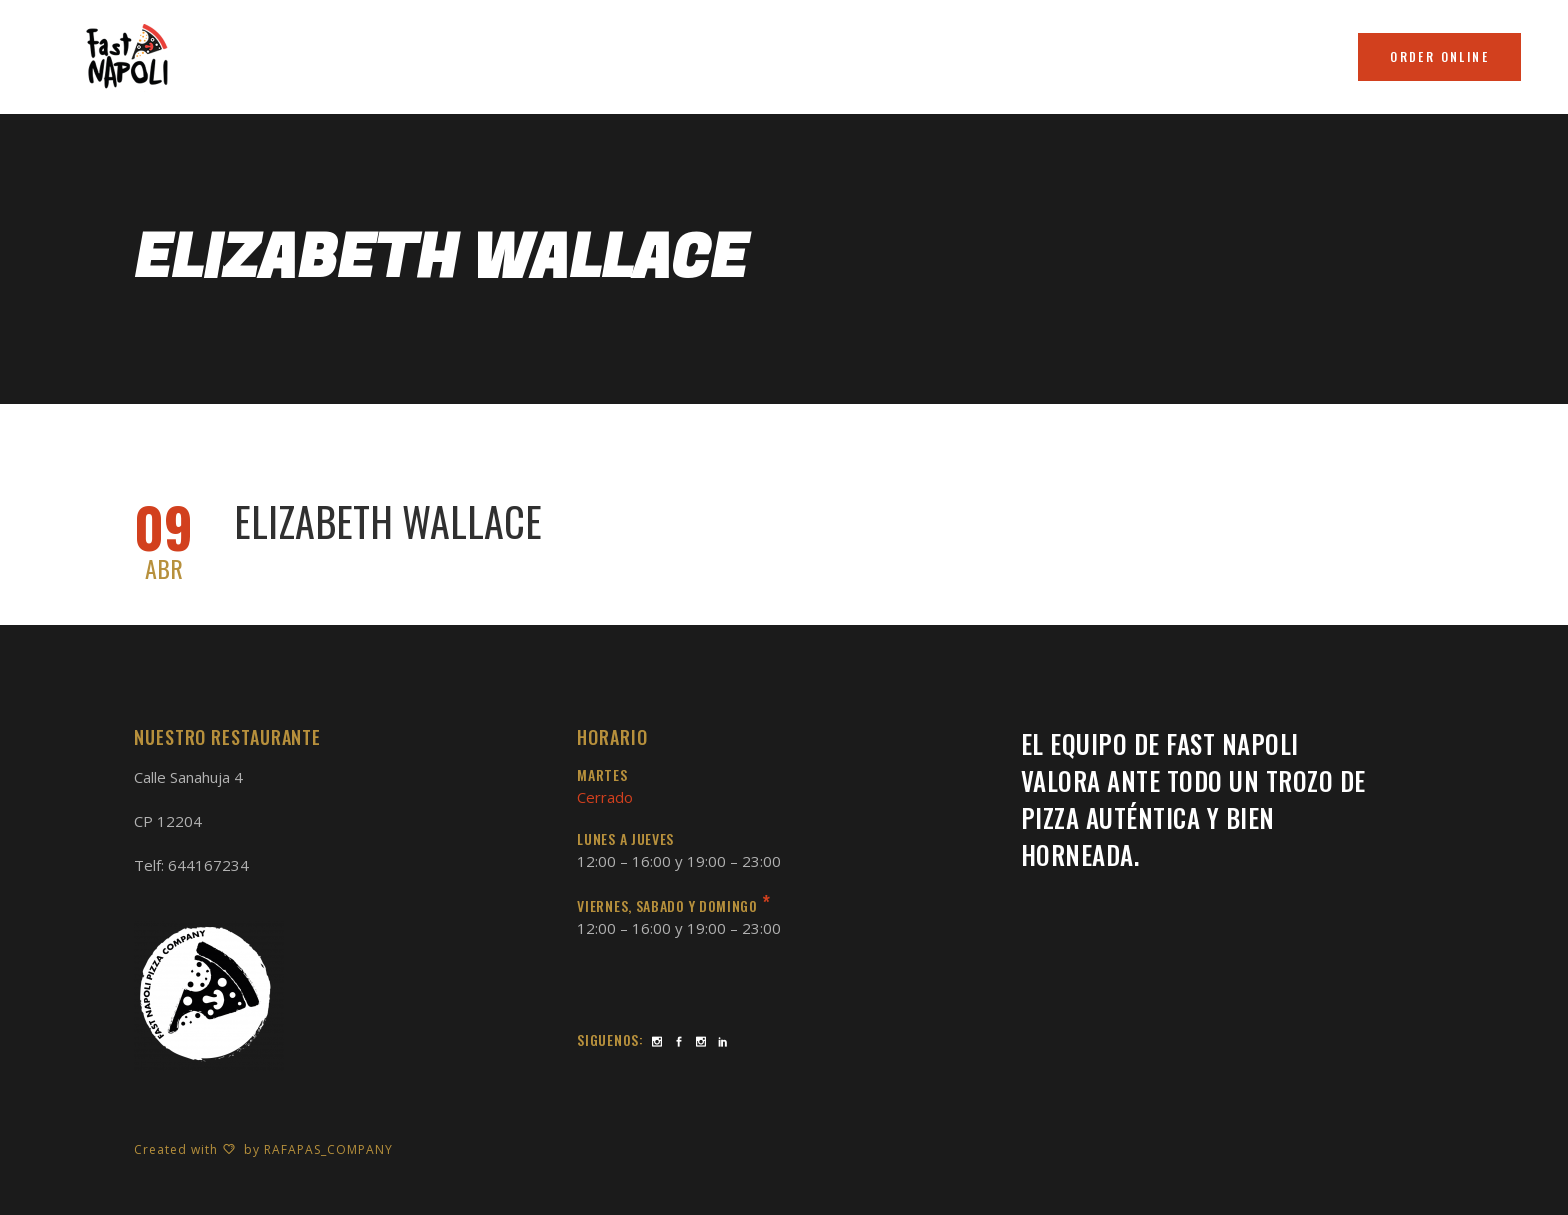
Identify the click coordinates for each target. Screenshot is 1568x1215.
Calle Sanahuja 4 (188, 777)
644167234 (208, 865)
